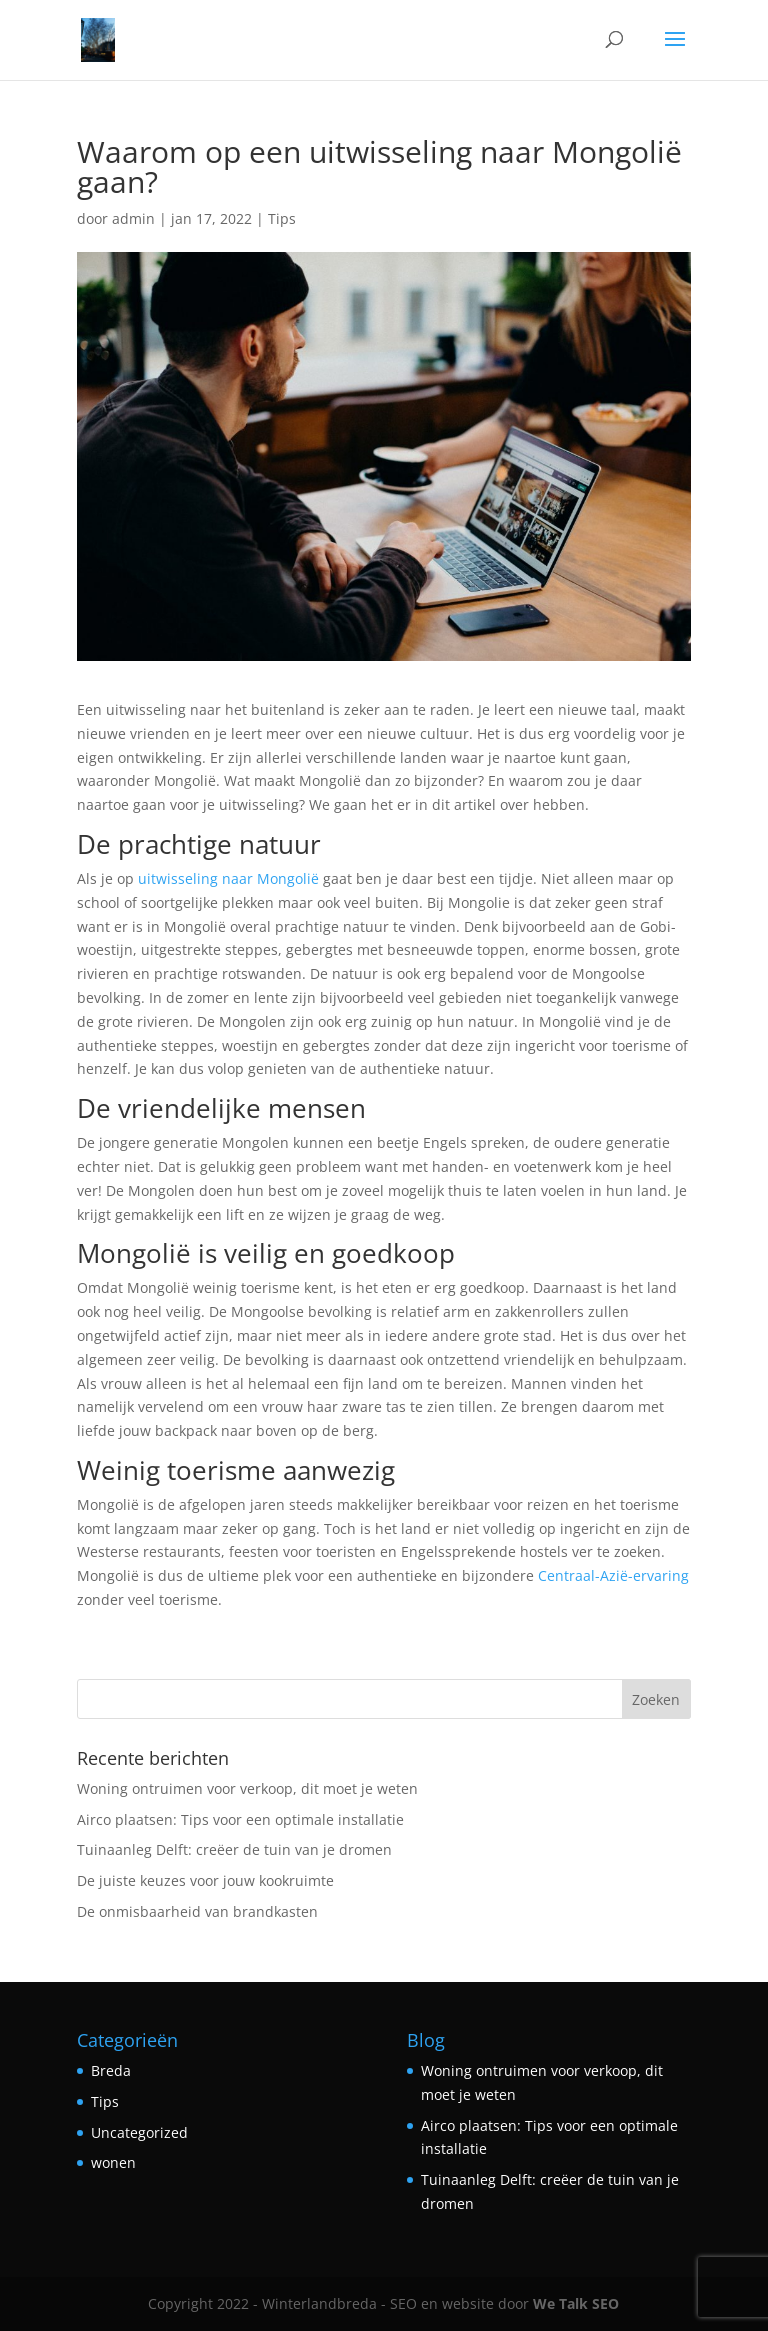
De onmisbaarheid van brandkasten (197, 1911)
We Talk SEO (576, 2303)
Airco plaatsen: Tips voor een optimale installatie (240, 1819)
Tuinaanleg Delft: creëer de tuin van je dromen (234, 1849)
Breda (111, 2070)
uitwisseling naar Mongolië (228, 878)
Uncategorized (139, 2132)
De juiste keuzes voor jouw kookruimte (205, 1880)
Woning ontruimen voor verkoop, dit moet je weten (247, 1788)
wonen (113, 2162)
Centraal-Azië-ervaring (613, 1575)
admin (133, 218)
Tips (282, 218)
